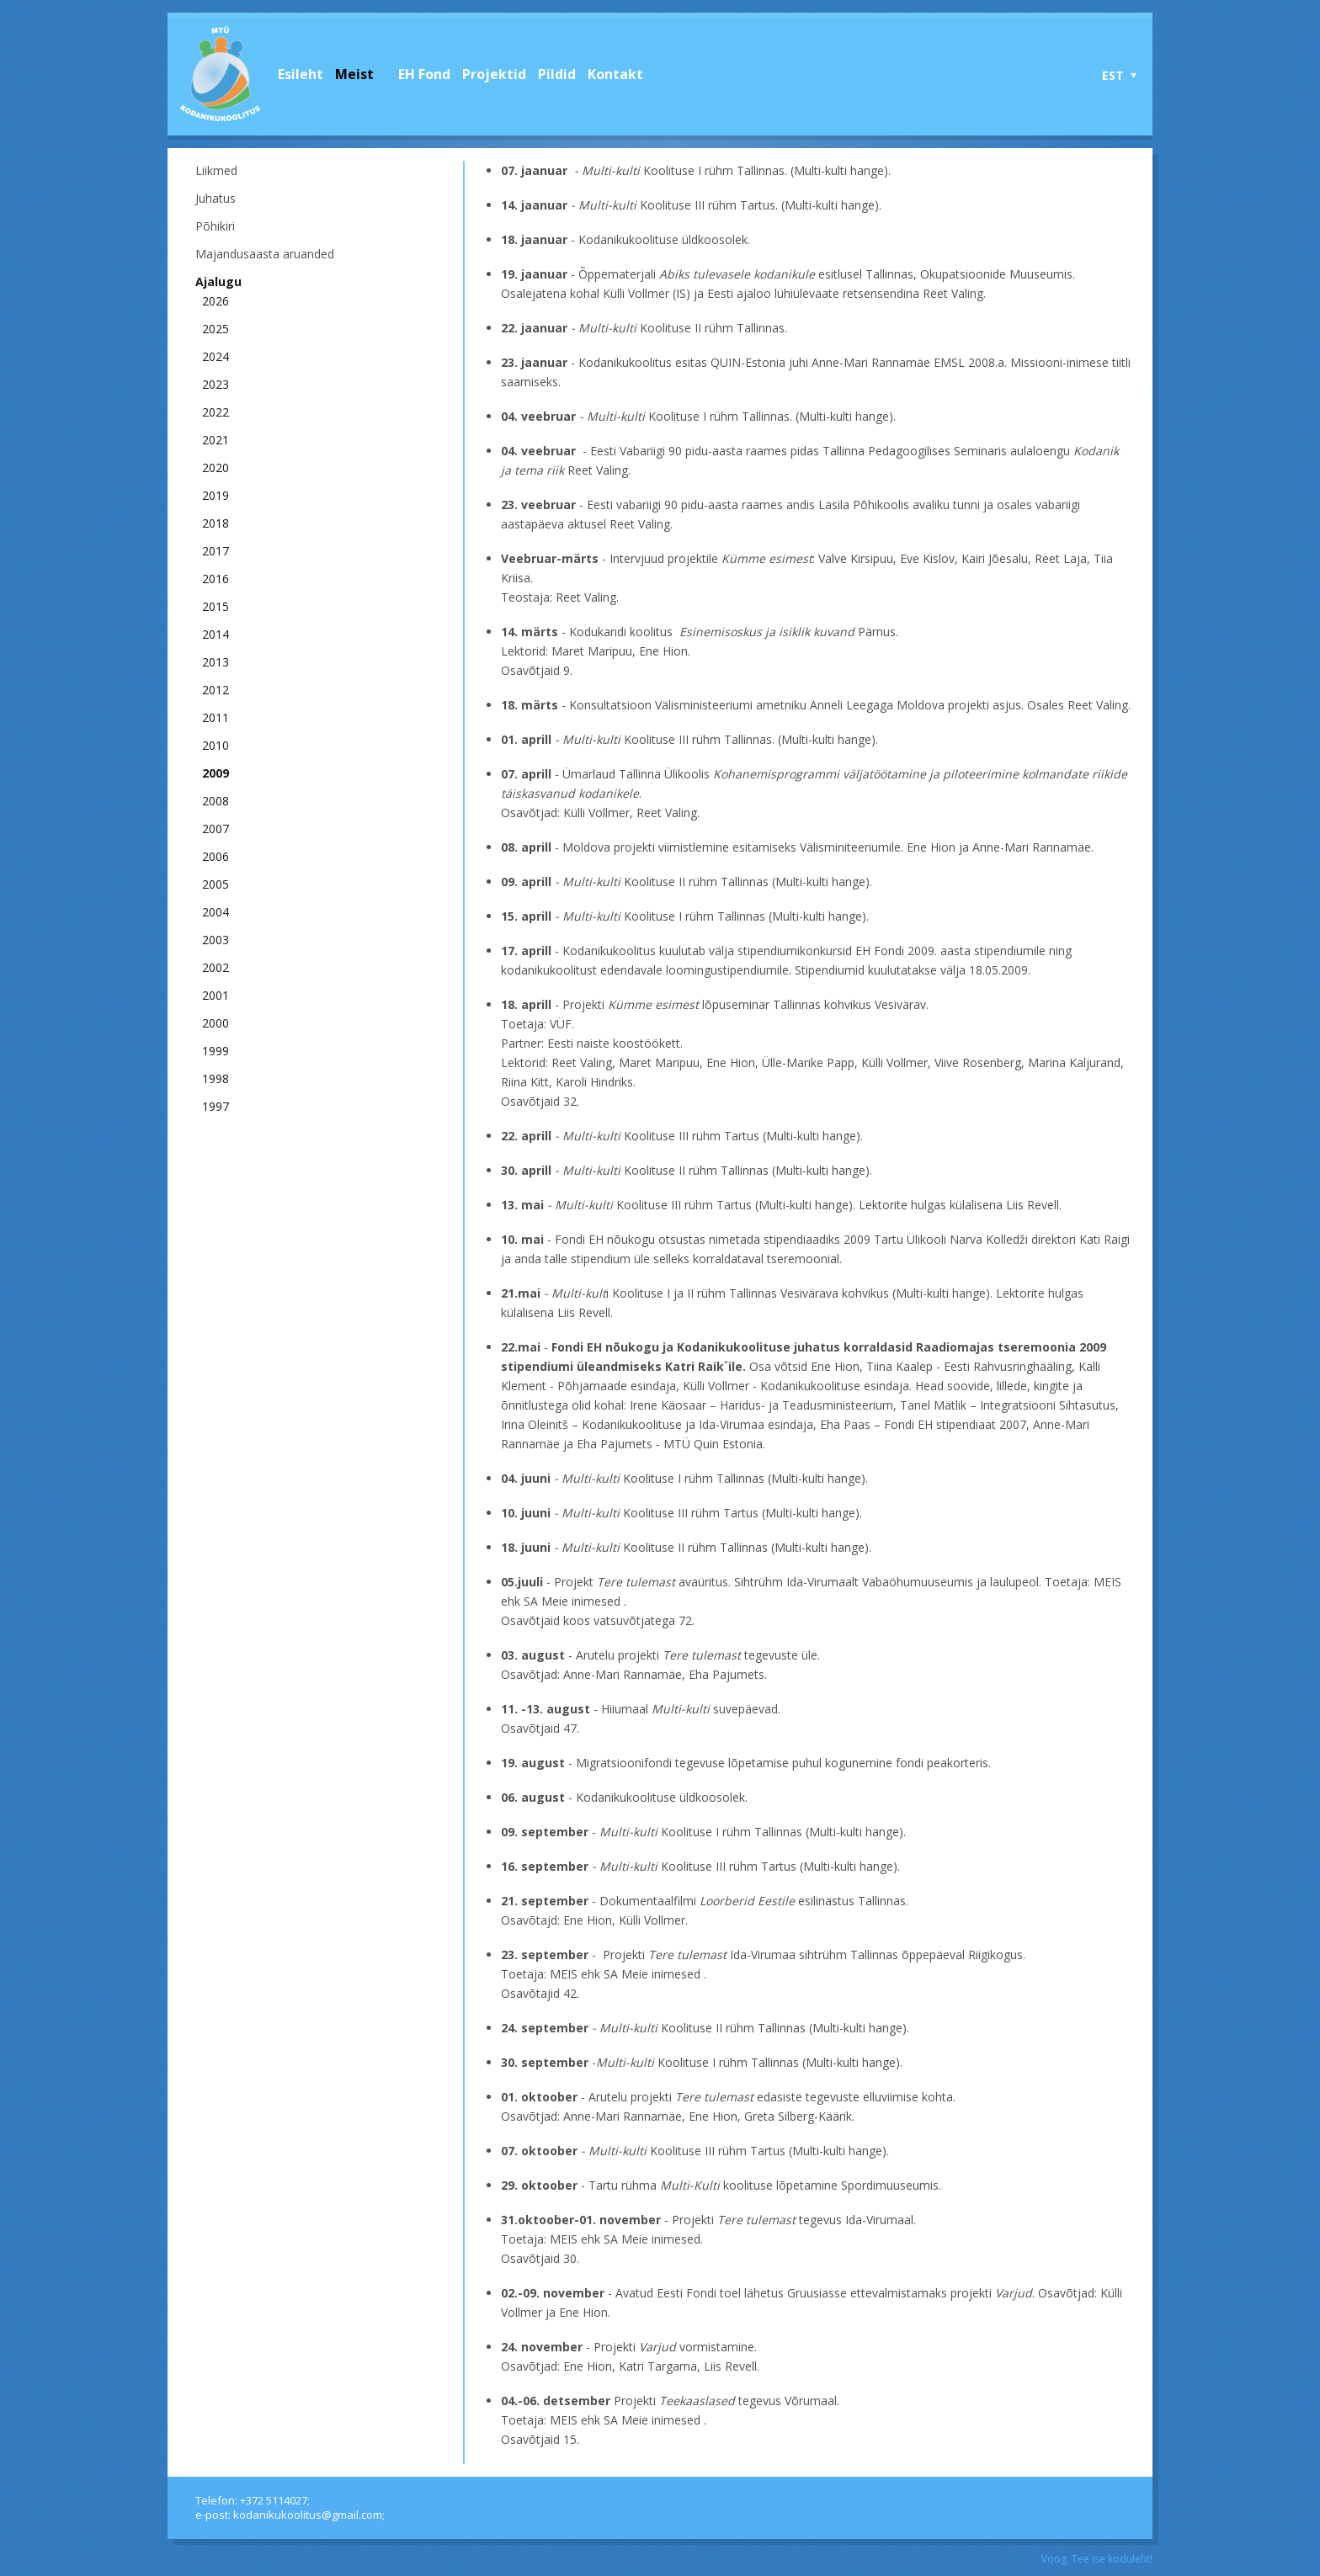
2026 (215, 301)
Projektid (494, 74)
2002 (215, 967)
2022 (215, 412)
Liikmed (216, 170)
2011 (215, 717)
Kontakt (615, 74)
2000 (215, 1023)
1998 (215, 1078)
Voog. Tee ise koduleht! (1096, 2559)
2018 (215, 523)
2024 (215, 356)
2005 (215, 884)
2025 (215, 329)
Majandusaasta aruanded (264, 254)
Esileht (300, 74)
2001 (215, 995)
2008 (215, 801)
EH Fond (424, 74)
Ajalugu (218, 281)
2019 (215, 495)
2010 (215, 745)
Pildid (557, 74)
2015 (215, 606)
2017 (215, 551)
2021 (215, 440)
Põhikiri (215, 226)
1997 (215, 1106)
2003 (215, 940)
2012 (215, 690)
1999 (215, 1051)
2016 (215, 579)
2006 (215, 856)
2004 (215, 912)
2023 (215, 384)
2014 (215, 634)
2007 (215, 829)
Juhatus (215, 198)
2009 (215, 773)
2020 (215, 467)
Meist (354, 74)
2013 (215, 662)
